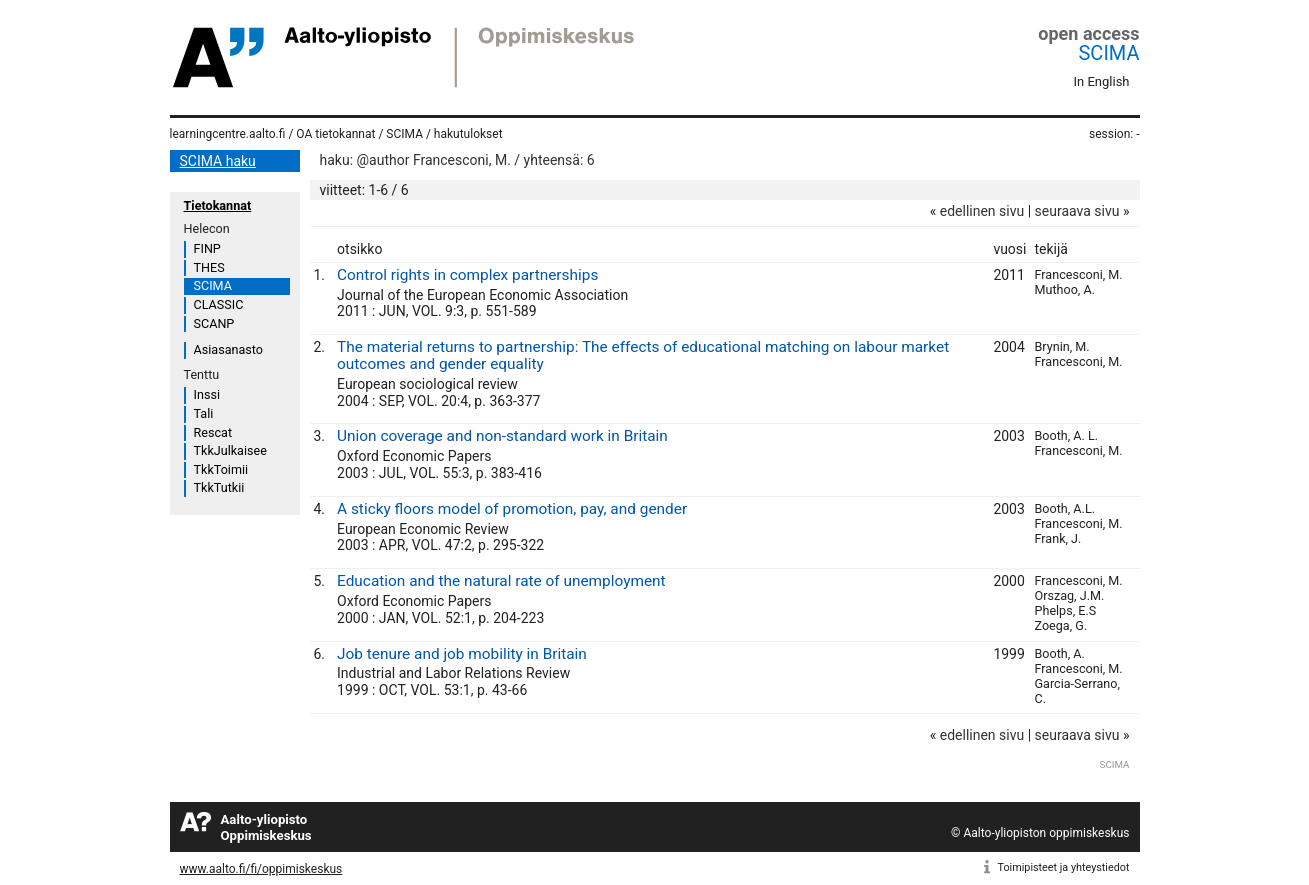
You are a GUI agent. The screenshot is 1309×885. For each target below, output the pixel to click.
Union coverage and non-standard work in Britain (502, 436)
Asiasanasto (228, 349)
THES (209, 267)
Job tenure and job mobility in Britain (462, 654)
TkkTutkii (219, 487)
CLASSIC (219, 304)
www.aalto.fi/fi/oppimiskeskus (261, 869)
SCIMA (1108, 53)
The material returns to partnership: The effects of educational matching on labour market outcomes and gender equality (643, 355)
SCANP (214, 323)
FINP (207, 248)
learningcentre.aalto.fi (228, 134)
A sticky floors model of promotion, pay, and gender (512, 509)
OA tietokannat (335, 134)
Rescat (213, 432)
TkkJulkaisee (230, 450)
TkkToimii (221, 469)
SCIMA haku (218, 161)
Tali (204, 413)
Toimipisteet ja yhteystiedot (1064, 867)
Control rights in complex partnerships (467, 275)
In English (1102, 81)
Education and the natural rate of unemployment (501, 581)
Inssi (207, 394)
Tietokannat (218, 205)
